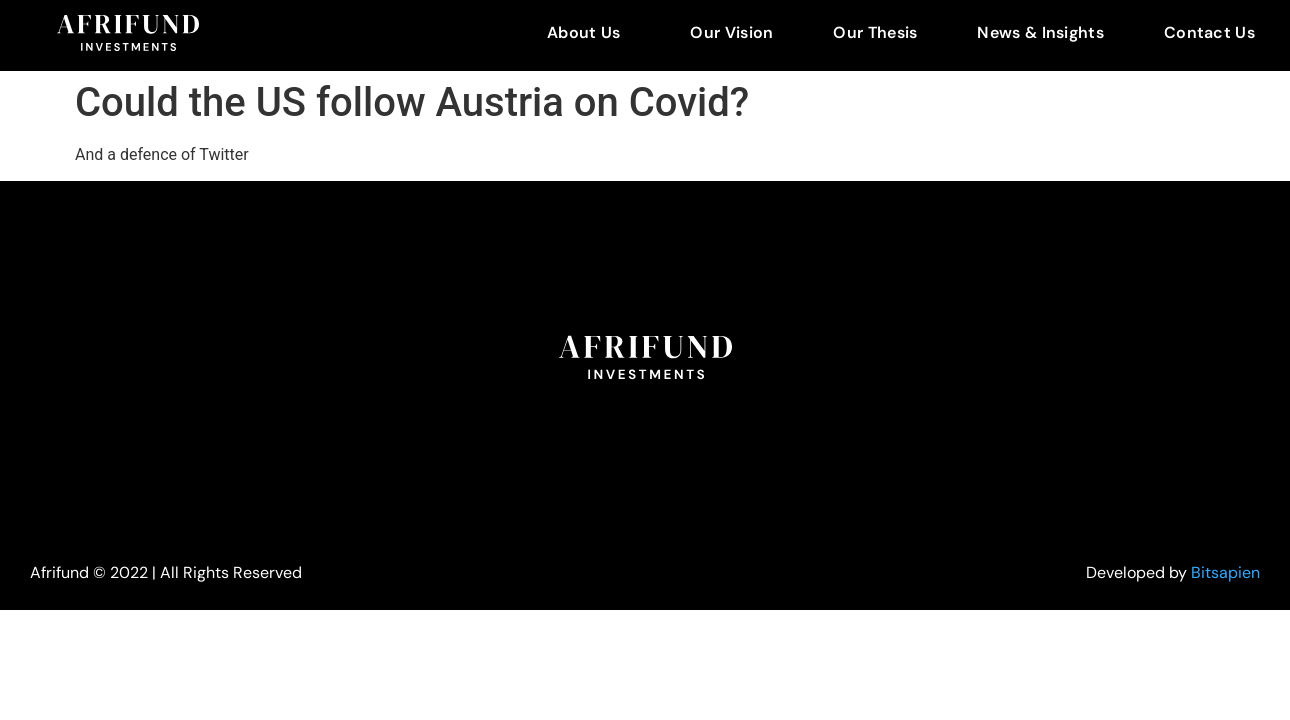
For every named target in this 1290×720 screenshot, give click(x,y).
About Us (583, 32)
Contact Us (1209, 32)
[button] (588, 33)
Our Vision (731, 32)
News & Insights (1040, 32)
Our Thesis (875, 32)
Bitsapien (1225, 572)
